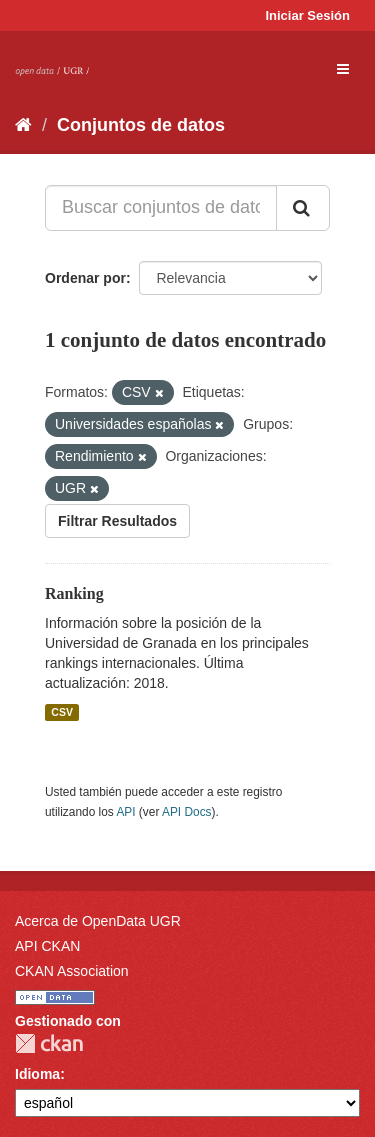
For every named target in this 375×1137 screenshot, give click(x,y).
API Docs (187, 812)
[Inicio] (23, 125)
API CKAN (47, 946)
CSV (62, 712)
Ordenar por (85, 278)
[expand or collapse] (343, 69)
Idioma (37, 1074)
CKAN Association (72, 971)
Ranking (74, 593)
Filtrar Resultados (117, 521)
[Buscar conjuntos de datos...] (161, 208)
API (125, 812)
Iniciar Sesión (307, 15)
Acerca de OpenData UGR (98, 921)
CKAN (49, 1043)
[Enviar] (303, 208)
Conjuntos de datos (141, 125)
